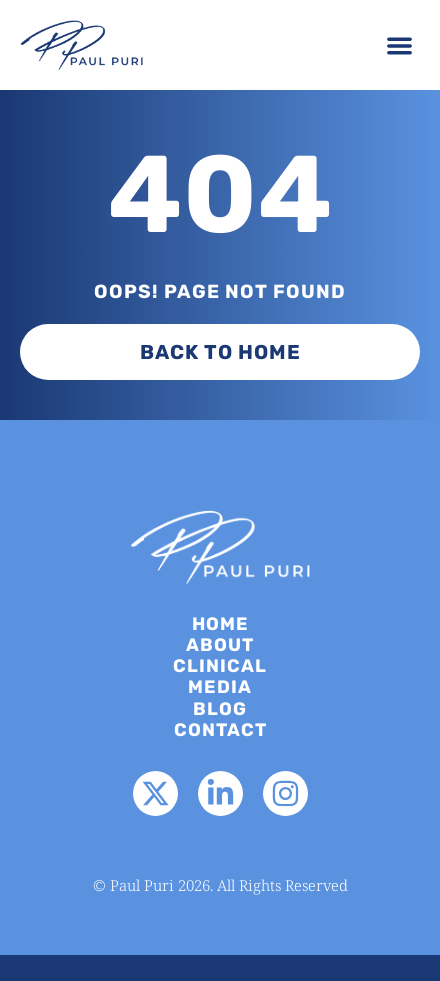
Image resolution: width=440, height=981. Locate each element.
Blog (220, 709)
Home (220, 624)
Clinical (220, 666)
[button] (400, 45)
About (220, 645)
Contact (220, 730)
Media (220, 687)
